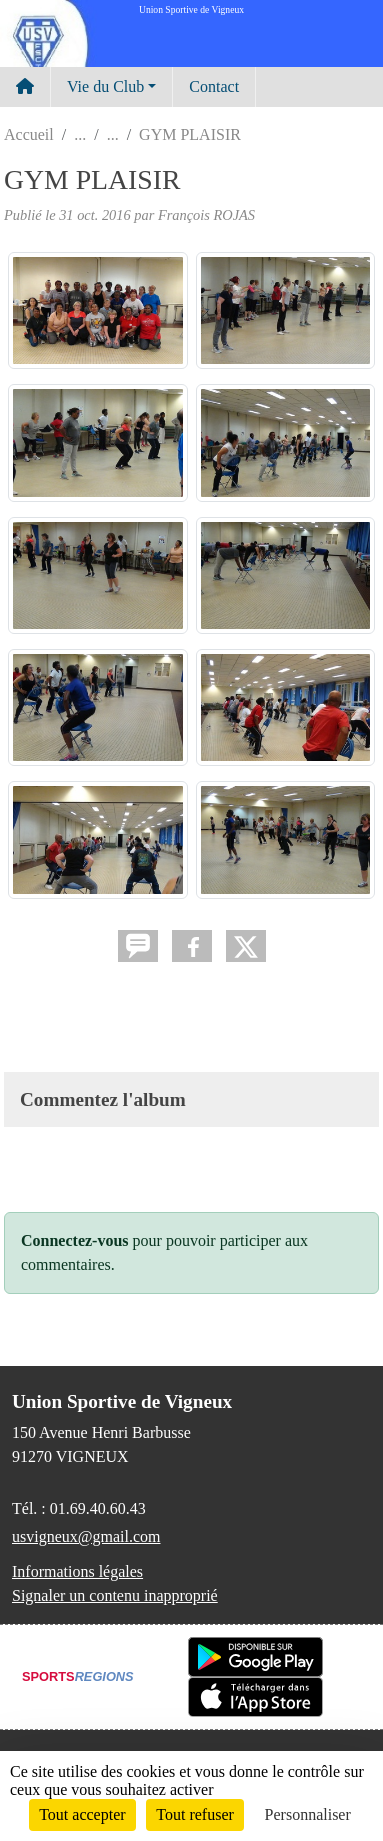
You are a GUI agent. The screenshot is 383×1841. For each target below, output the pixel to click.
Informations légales (77, 1571)
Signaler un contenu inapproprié (115, 1595)
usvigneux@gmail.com (86, 1536)
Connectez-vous (75, 1240)
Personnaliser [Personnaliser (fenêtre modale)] (308, 1814)
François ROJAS (206, 215)
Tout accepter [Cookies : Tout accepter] (82, 1814)
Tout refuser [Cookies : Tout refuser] (195, 1814)
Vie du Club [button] (105, 86)
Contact (214, 86)
